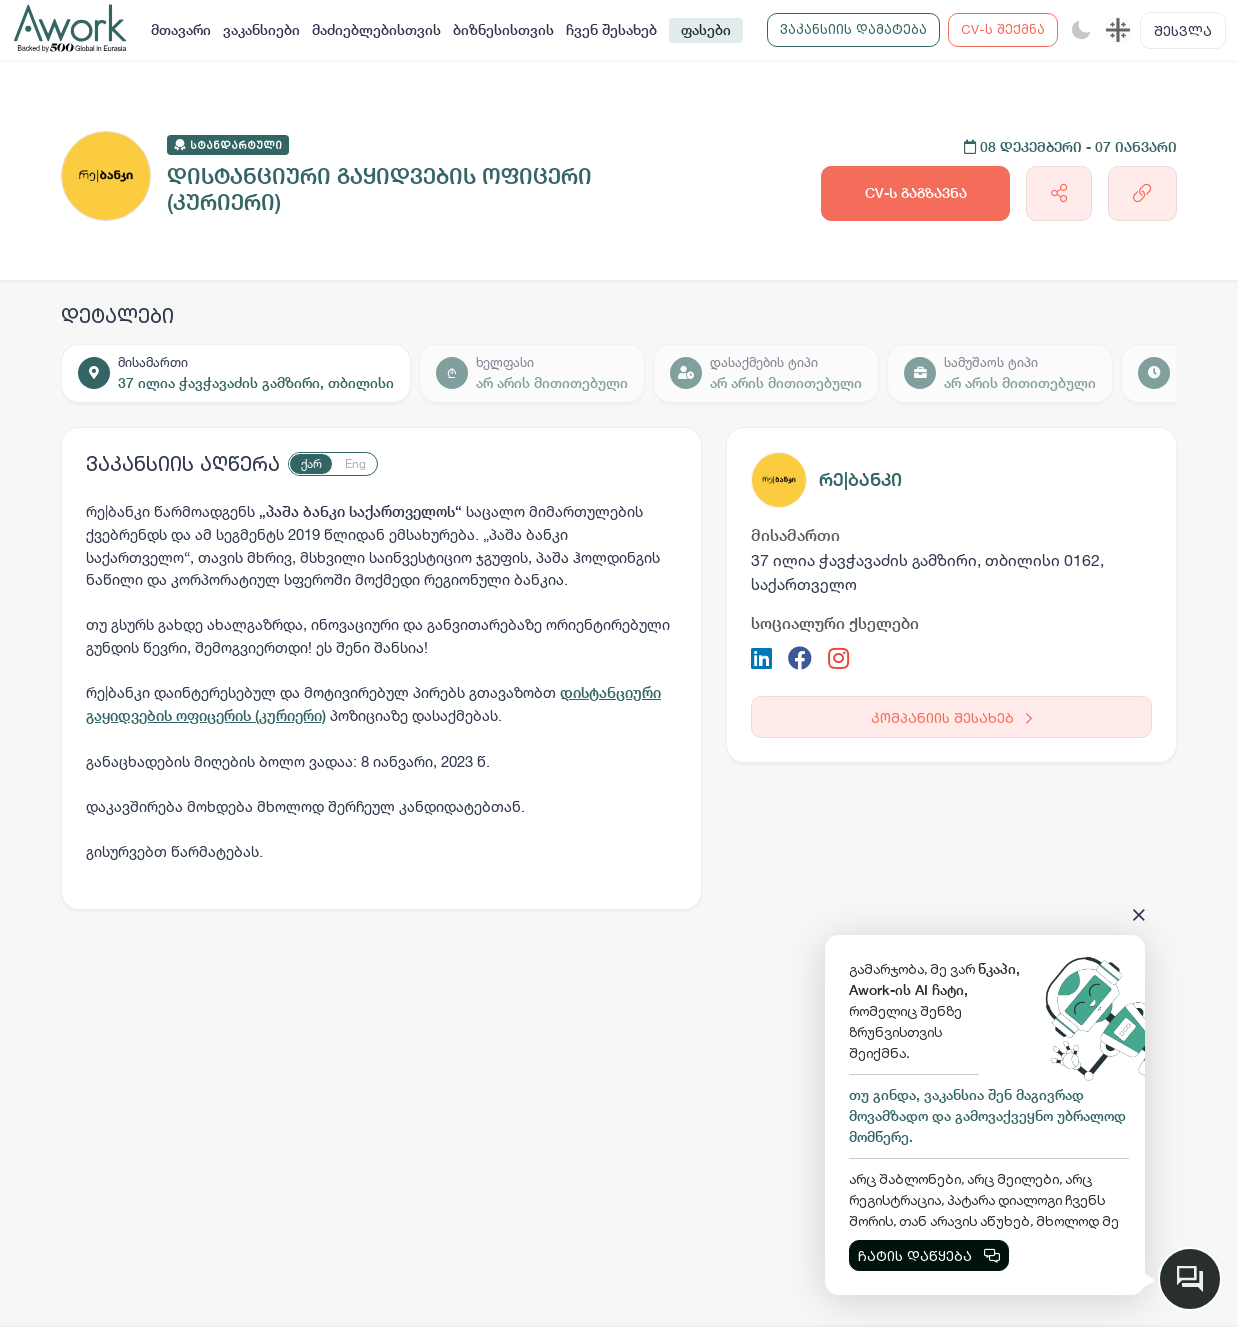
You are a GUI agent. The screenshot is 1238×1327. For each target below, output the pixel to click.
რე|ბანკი (860, 479)
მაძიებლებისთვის (376, 30)
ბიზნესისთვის (503, 30)
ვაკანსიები (261, 30)
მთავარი (181, 30)
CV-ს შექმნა (1003, 29)
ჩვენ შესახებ (611, 30)
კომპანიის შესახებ (951, 717)
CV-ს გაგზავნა (916, 193)
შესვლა (1183, 30)
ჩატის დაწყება (929, 1255)
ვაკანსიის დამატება (853, 29)
